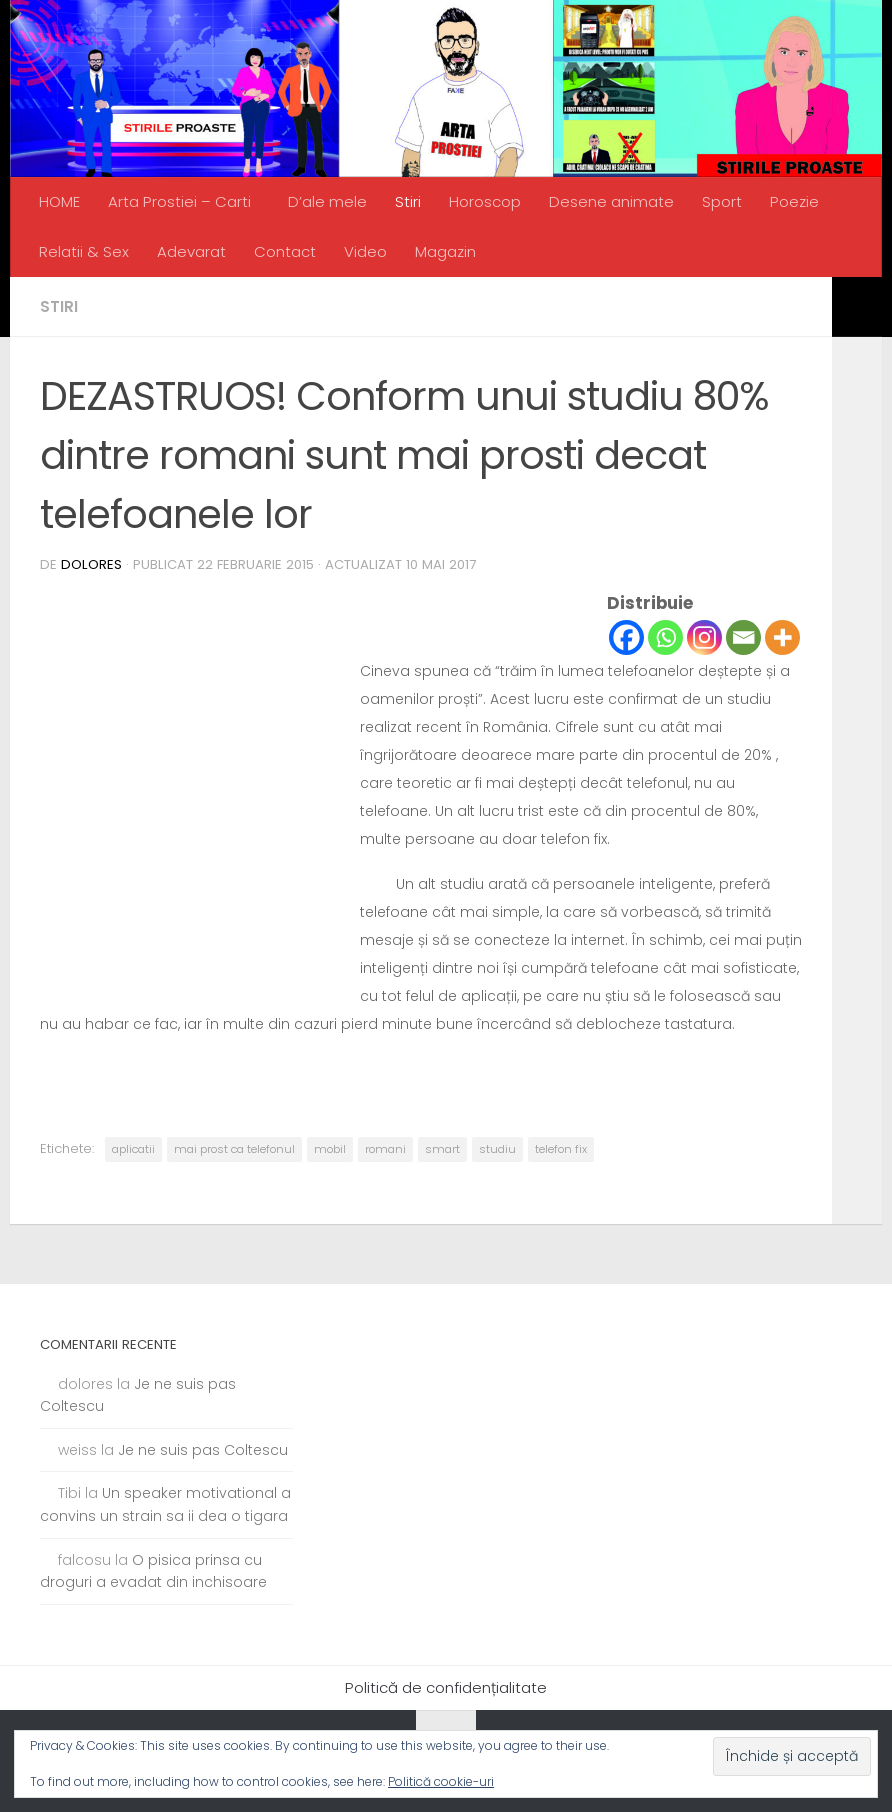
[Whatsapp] (665, 637)
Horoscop (485, 201)
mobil (330, 1149)
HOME (59, 201)
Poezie (794, 201)
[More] (782, 637)
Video (365, 251)
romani (385, 1149)
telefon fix (561, 1149)
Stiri (408, 201)
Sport (722, 201)
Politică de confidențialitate (446, 1687)
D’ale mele (327, 201)
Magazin (445, 251)
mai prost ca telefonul (234, 1149)
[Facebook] (626, 637)
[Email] (743, 637)
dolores (91, 564)
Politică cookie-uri (441, 1781)
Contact (285, 251)
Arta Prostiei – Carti (179, 201)
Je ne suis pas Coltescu (203, 1450)
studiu (497, 1149)
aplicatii (133, 1149)
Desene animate (611, 201)
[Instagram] (704, 637)
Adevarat (191, 251)
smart (442, 1149)
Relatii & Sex (84, 251)
